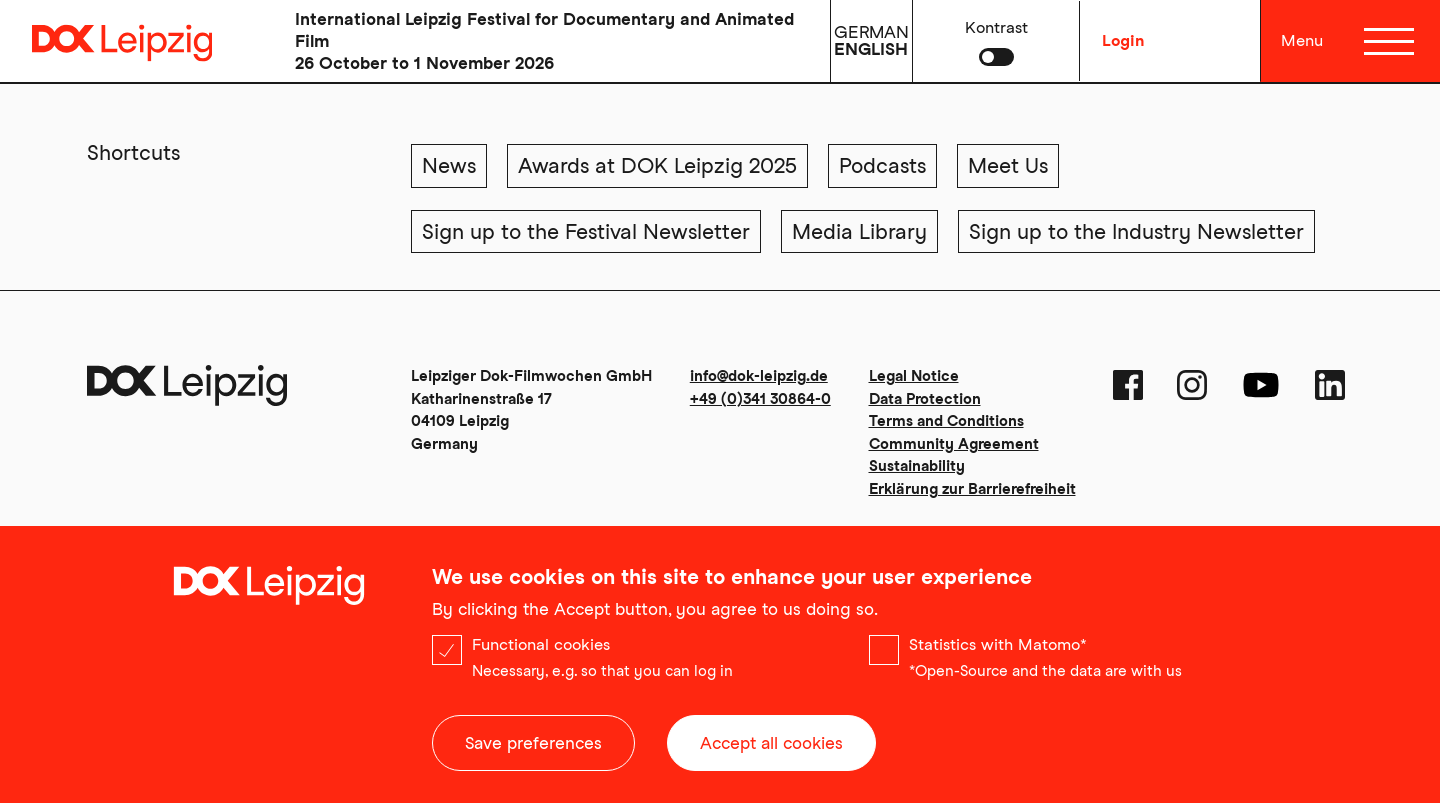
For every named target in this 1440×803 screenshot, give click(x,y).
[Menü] (1388, 41)
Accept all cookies (771, 748)
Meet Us (1008, 165)
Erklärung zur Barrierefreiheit (972, 489)
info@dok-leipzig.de (759, 376)
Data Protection (925, 399)
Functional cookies (541, 649)
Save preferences (533, 748)
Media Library (859, 231)
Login (1123, 40)
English (871, 49)
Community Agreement (954, 444)
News (449, 165)
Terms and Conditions (946, 421)
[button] (996, 41)
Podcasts (882, 165)
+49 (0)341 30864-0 (760, 399)
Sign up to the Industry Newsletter (1136, 231)
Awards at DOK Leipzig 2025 (657, 165)
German (871, 32)
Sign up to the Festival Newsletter (586, 231)
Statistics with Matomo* (998, 649)
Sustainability (917, 466)
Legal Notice (914, 376)
